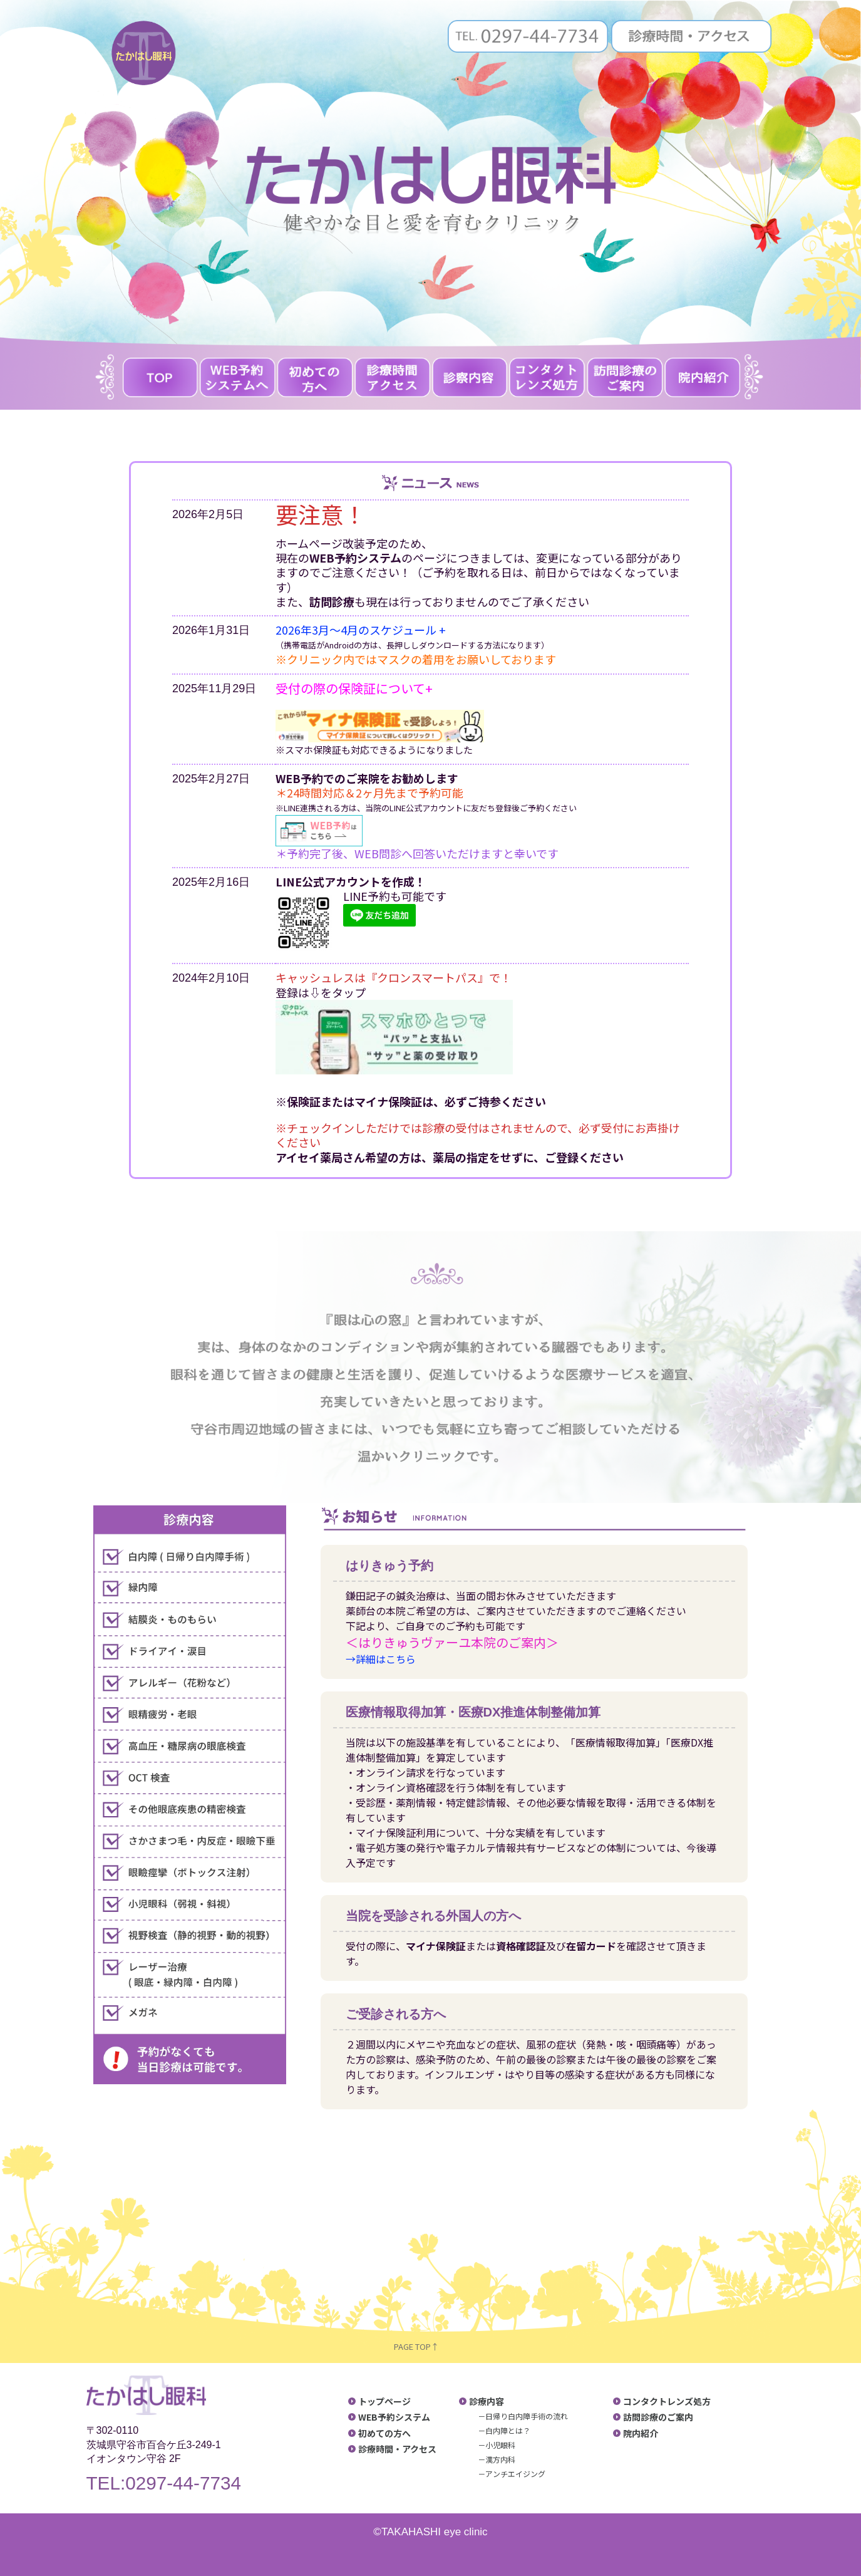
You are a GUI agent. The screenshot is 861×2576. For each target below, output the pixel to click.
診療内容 (486, 2401)
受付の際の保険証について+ (354, 688)
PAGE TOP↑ (418, 2346)
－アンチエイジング (511, 2473)
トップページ (384, 2401)
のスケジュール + (402, 629)
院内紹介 (640, 2433)
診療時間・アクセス (397, 2449)
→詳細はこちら (381, 1658)
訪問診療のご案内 (658, 2417)
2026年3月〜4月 (317, 629)
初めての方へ (384, 2433)
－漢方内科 (496, 2459)
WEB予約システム (394, 2417)
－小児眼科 (496, 2444)
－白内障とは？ (504, 2430)
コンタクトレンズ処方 (667, 2401)
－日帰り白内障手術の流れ (523, 2416)
